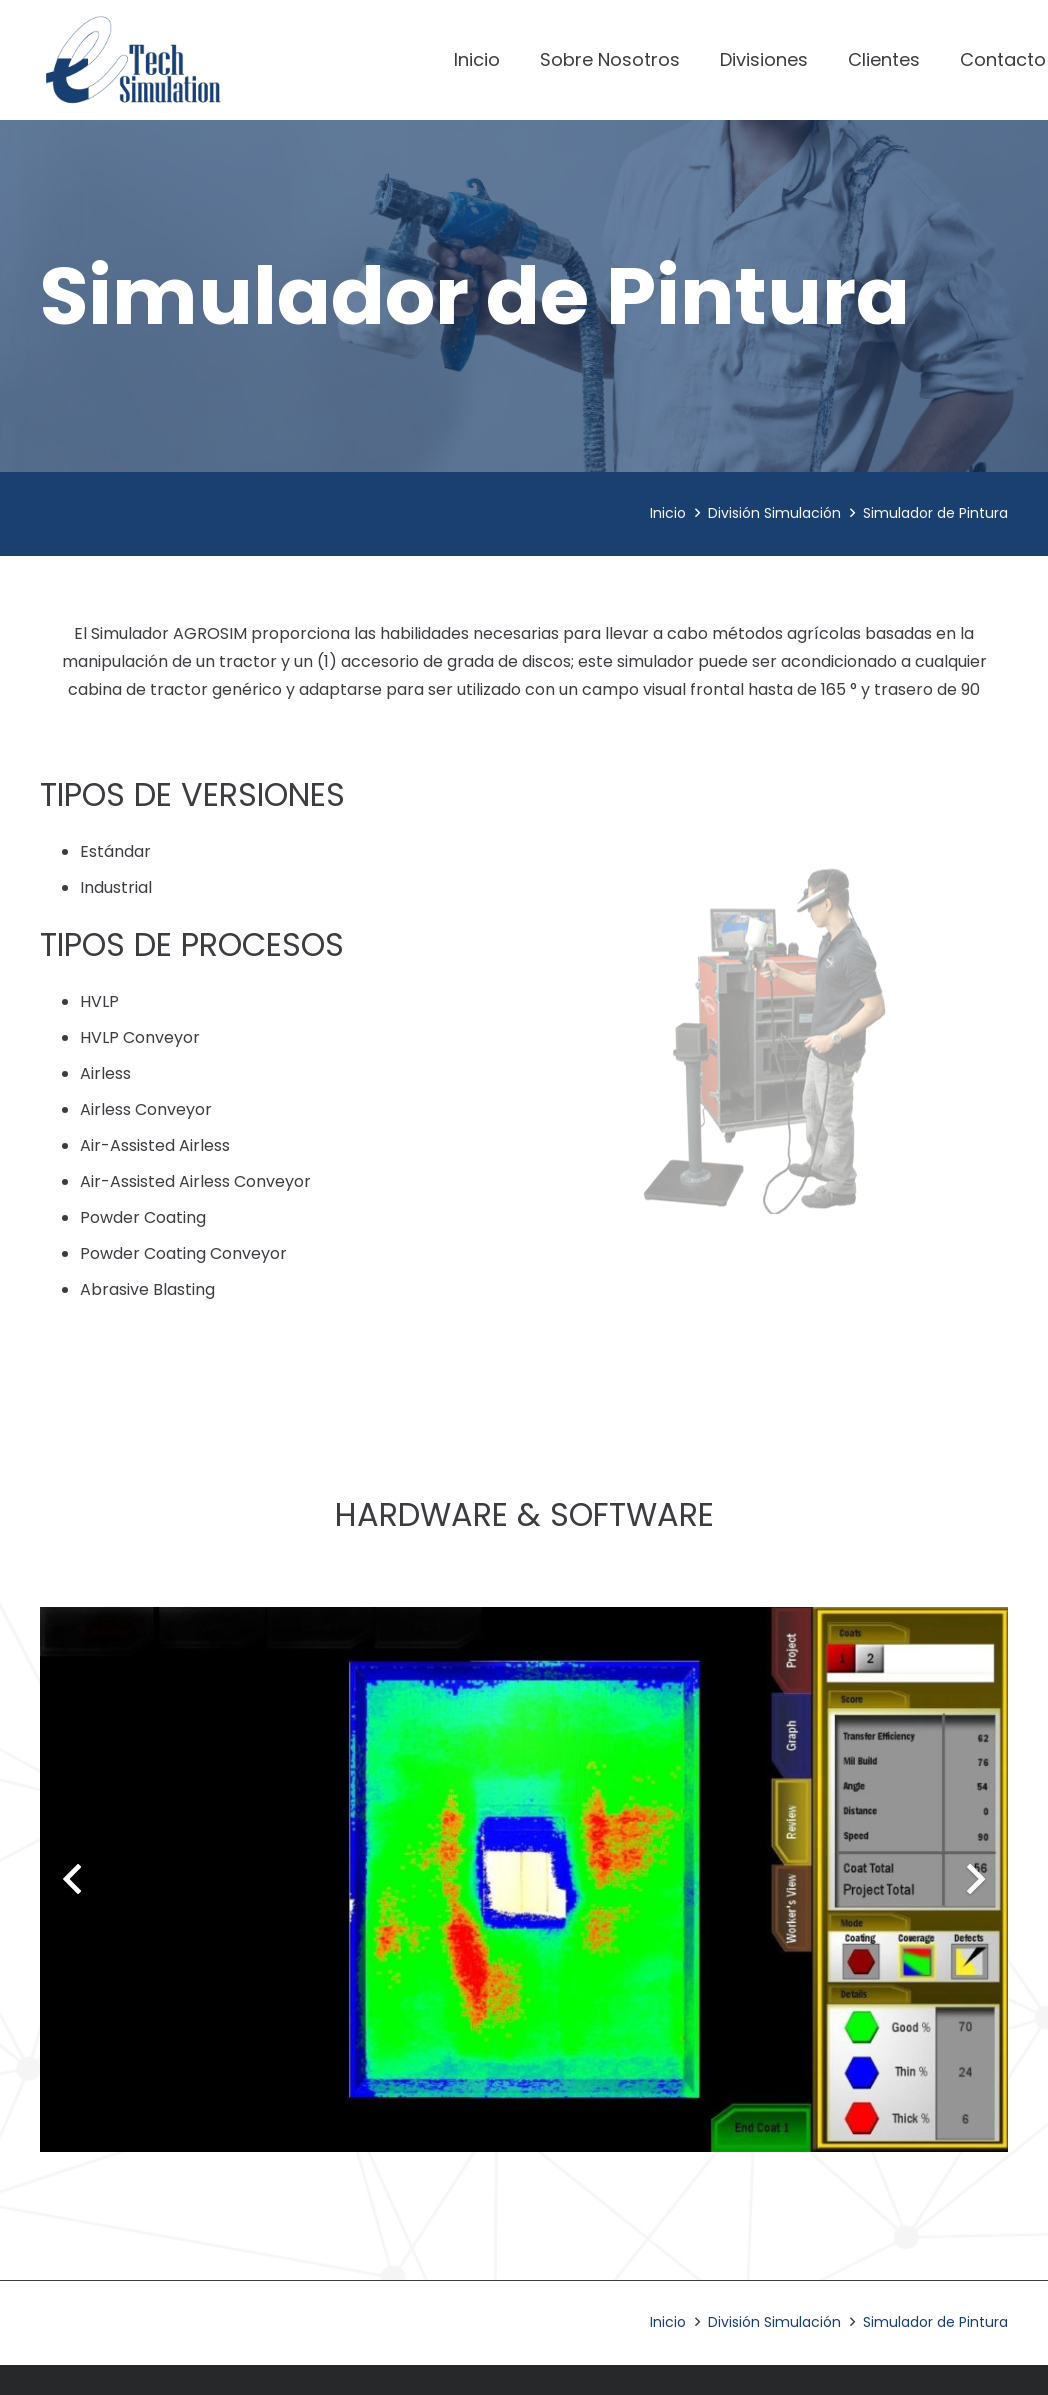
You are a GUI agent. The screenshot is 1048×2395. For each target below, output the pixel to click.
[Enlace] (133, 60)
